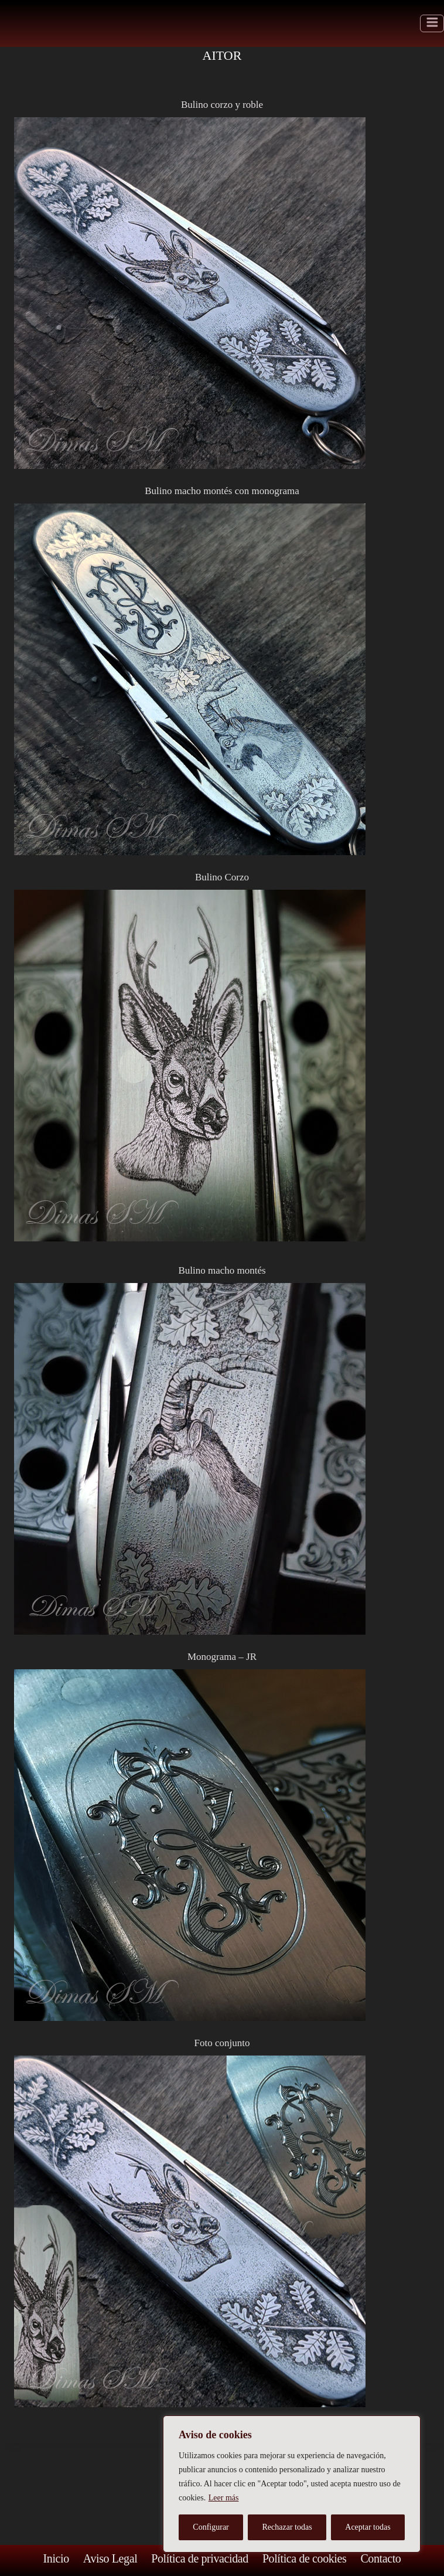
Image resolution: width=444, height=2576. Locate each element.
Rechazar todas (287, 2527)
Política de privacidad (199, 2558)
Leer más (224, 2497)
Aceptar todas (367, 2527)
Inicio (56, 2558)
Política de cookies (304, 2558)
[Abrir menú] (432, 24)
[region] (292, 2484)
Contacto (380, 2558)
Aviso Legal (110, 2558)
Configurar (210, 2527)
